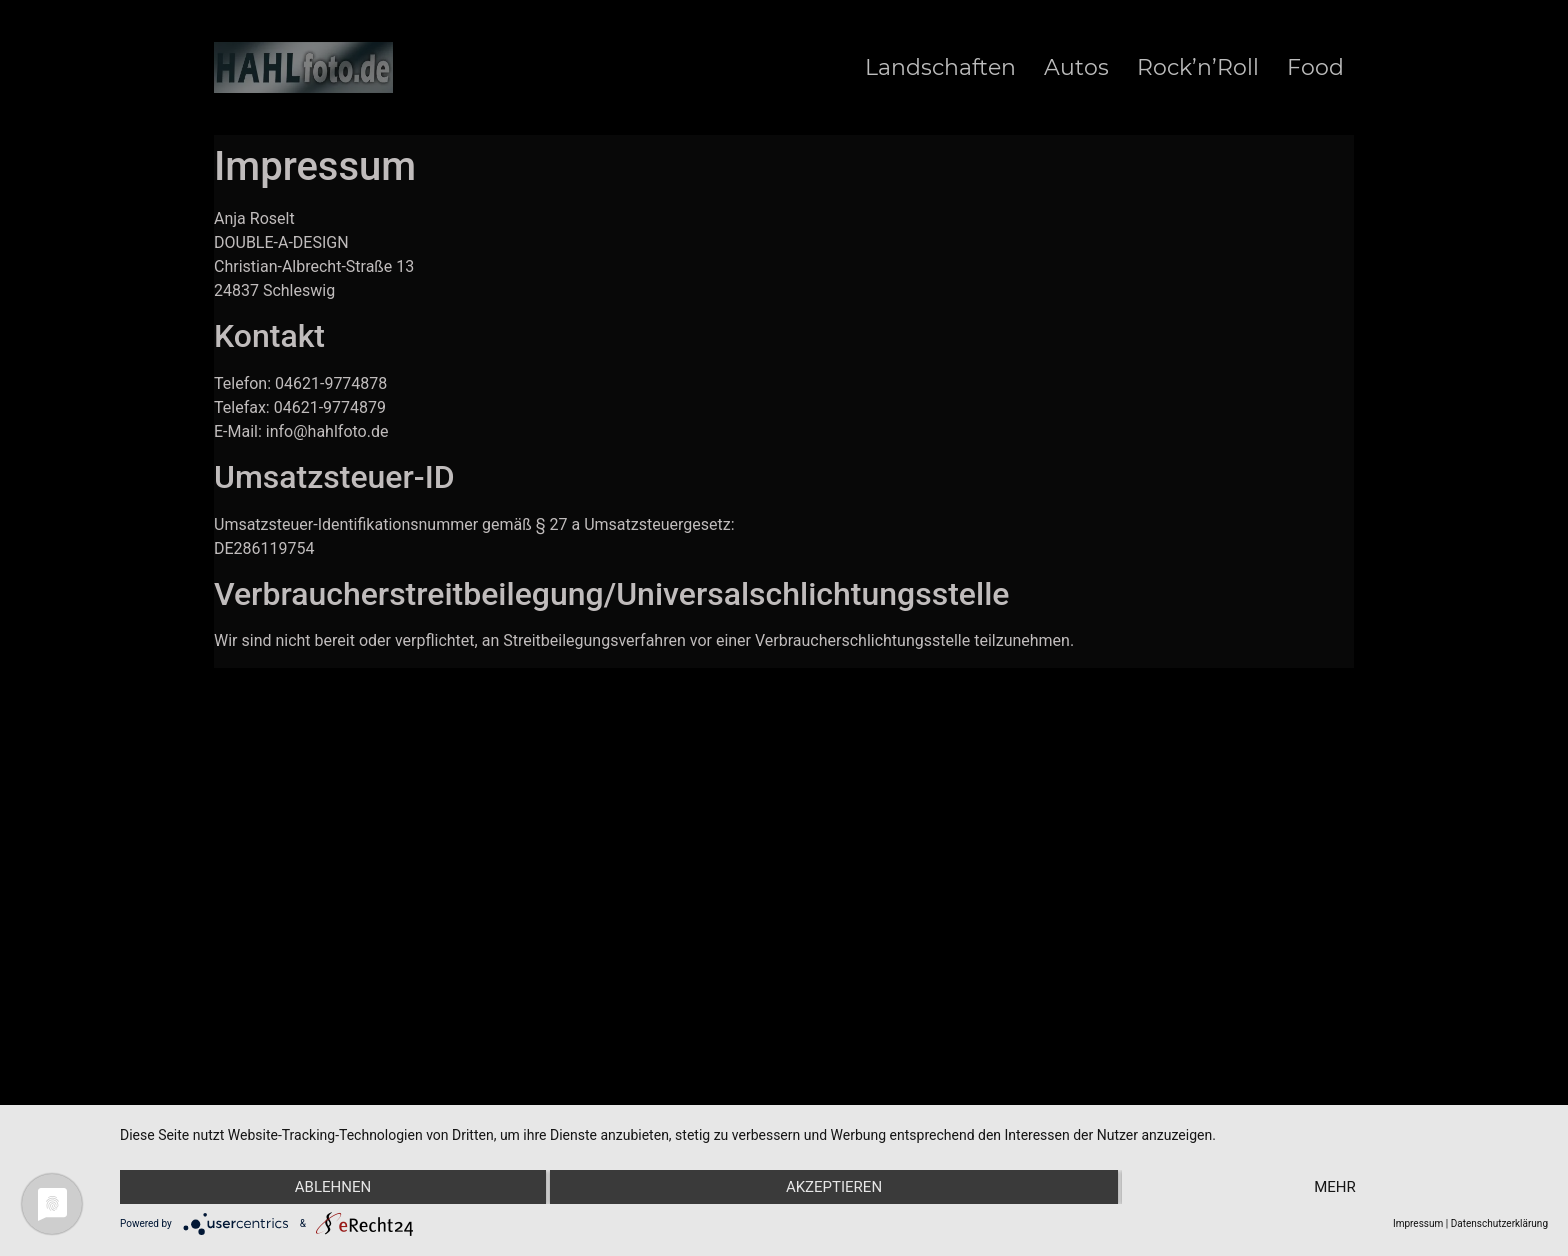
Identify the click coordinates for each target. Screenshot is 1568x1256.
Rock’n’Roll (1198, 68)
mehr (1335, 1187)
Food (1315, 68)
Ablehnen (333, 1187)
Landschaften (940, 68)
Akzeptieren (834, 1187)
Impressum (1418, 1223)
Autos (1076, 68)
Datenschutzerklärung (1499, 1223)
